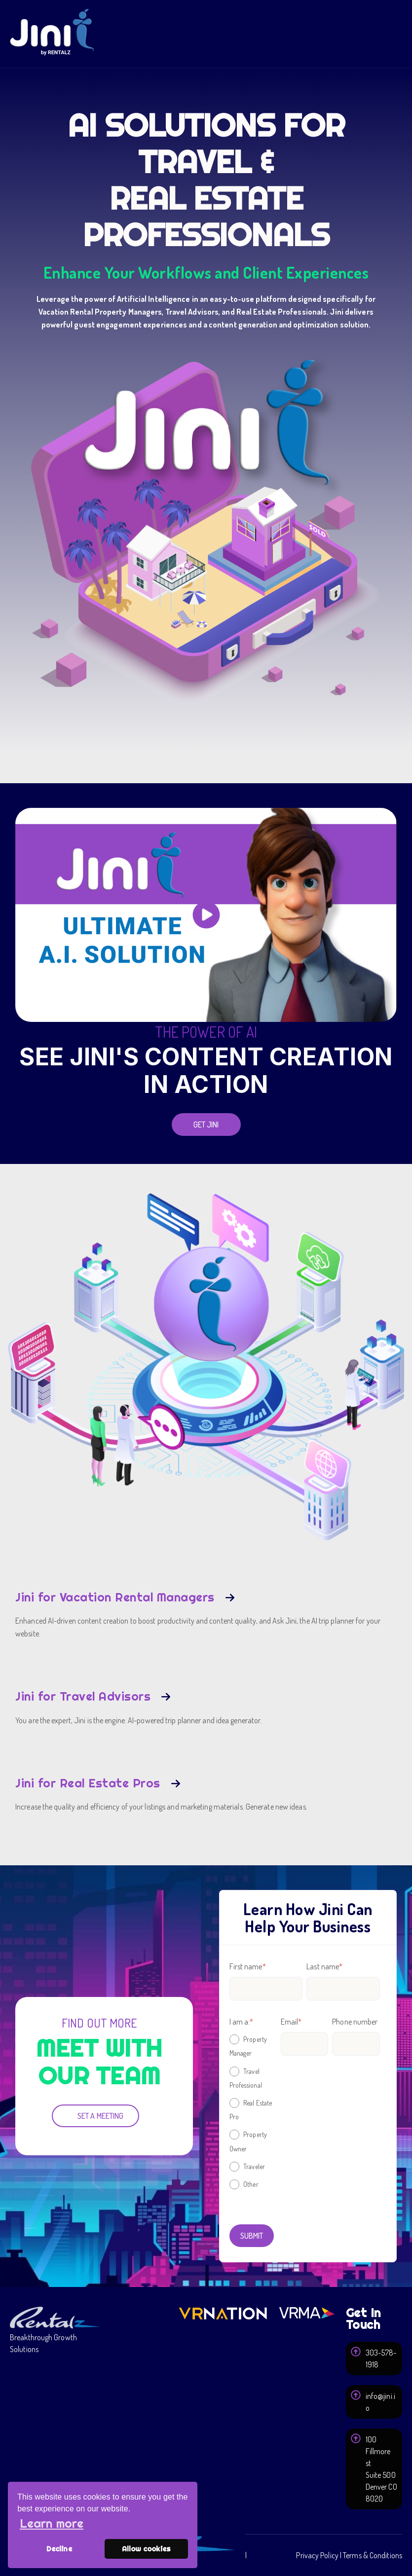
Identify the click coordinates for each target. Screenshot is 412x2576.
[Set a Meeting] (95, 2115)
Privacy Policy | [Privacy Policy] (318, 2555)
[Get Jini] (206, 1124)
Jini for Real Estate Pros (87, 1783)
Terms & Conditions (372, 2555)
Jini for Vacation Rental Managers (115, 1597)
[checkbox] (253, 2111)
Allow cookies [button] (146, 2548)
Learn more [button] (51, 2523)
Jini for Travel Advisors (82, 1696)
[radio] (253, 2046)
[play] (206, 914)
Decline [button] (59, 2548)
